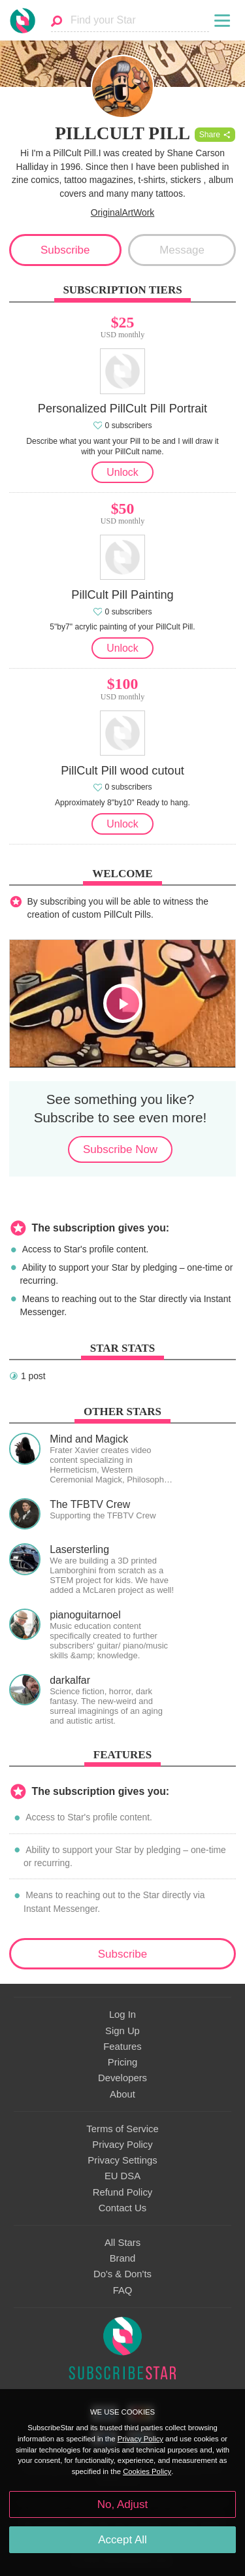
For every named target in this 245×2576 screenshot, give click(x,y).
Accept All (122, 2540)
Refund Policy (123, 2192)
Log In (122, 2014)
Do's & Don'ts (122, 2274)
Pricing (122, 2062)
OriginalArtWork (123, 212)
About (122, 2094)
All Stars (122, 2242)
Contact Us (122, 2208)
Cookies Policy (147, 2471)
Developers (122, 2078)
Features (122, 2046)
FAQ (123, 2290)
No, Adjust (122, 2504)
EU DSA (122, 2176)
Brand (123, 2258)
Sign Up (122, 2031)
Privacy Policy (122, 2144)
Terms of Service (122, 2129)
